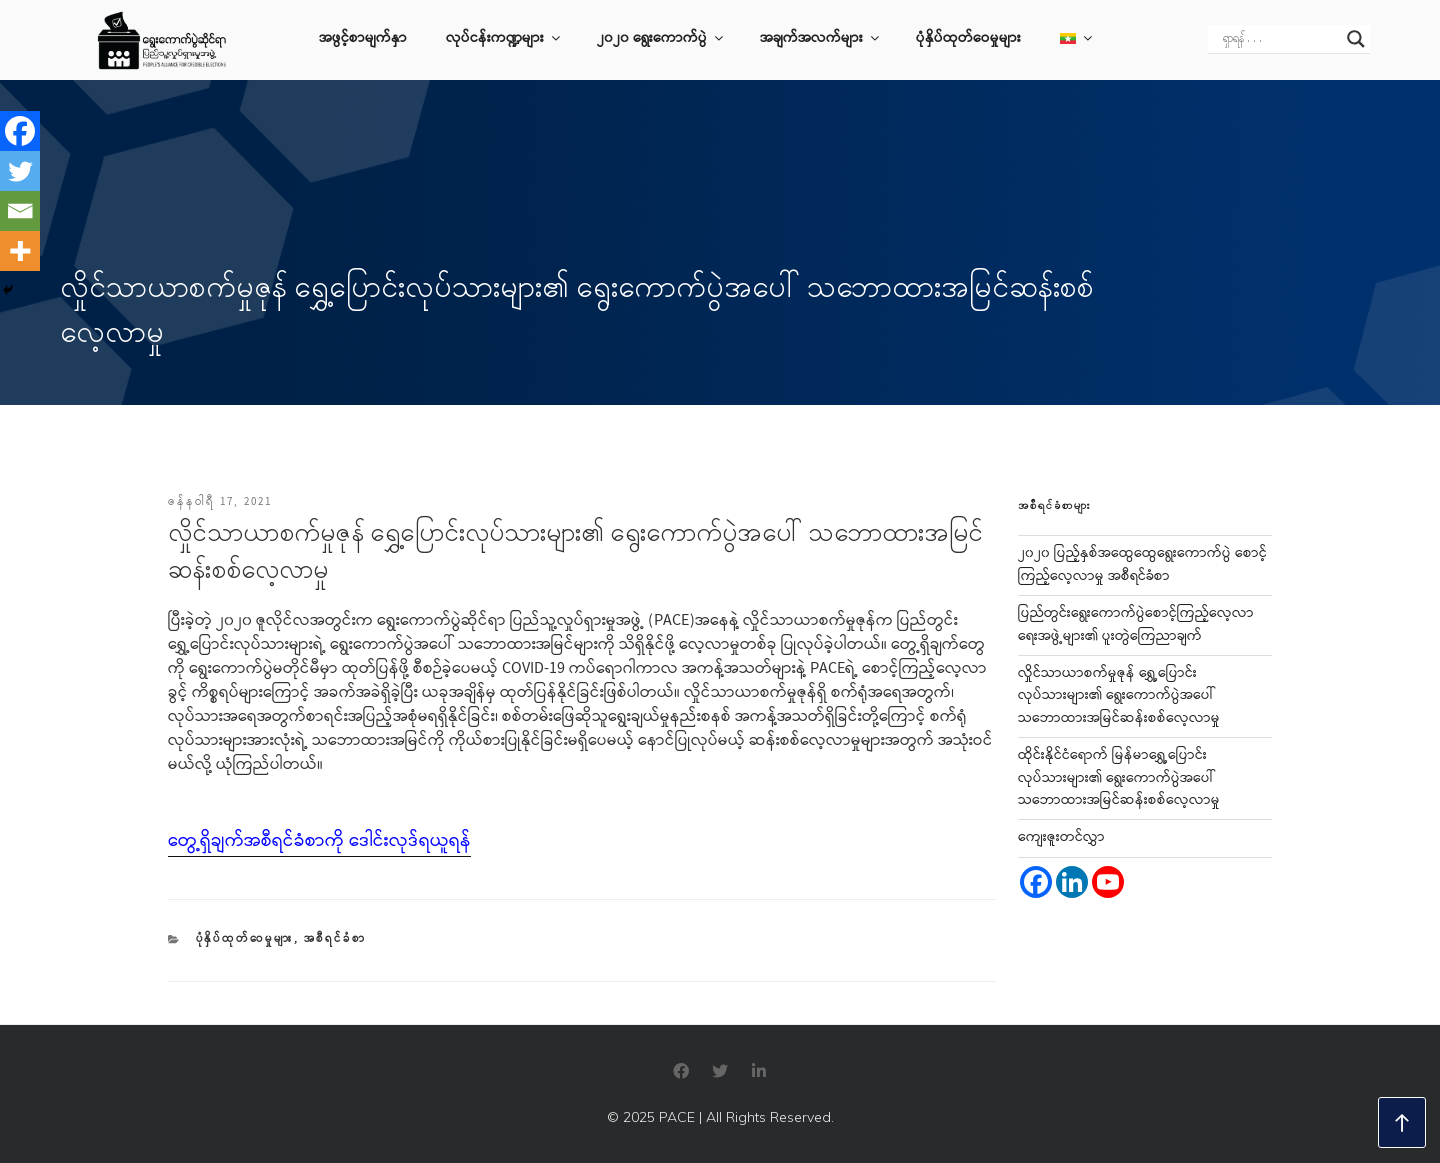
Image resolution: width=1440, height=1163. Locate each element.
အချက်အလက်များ (821, 39)
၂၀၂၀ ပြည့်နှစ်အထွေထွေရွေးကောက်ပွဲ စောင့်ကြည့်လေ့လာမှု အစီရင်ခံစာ (1142, 565)
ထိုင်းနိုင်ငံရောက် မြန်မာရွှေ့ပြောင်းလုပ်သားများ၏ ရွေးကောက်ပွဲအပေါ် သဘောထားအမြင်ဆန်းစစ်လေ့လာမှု (1119, 778)
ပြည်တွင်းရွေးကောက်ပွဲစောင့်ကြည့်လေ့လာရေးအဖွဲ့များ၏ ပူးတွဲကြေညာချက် (1136, 625)
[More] (20, 251)
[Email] (20, 211)
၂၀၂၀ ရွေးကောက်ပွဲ (661, 39)
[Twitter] (20, 171)
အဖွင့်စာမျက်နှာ (363, 39)
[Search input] (1280, 39)
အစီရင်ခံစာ (335, 939)
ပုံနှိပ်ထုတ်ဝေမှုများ (968, 39)
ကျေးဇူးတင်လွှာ (1061, 838)
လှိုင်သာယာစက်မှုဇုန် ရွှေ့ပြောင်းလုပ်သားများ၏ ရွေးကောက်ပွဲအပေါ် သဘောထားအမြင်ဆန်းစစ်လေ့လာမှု (1119, 696)
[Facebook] (20, 131)
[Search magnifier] (1356, 39)
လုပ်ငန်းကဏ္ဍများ (504, 39)
